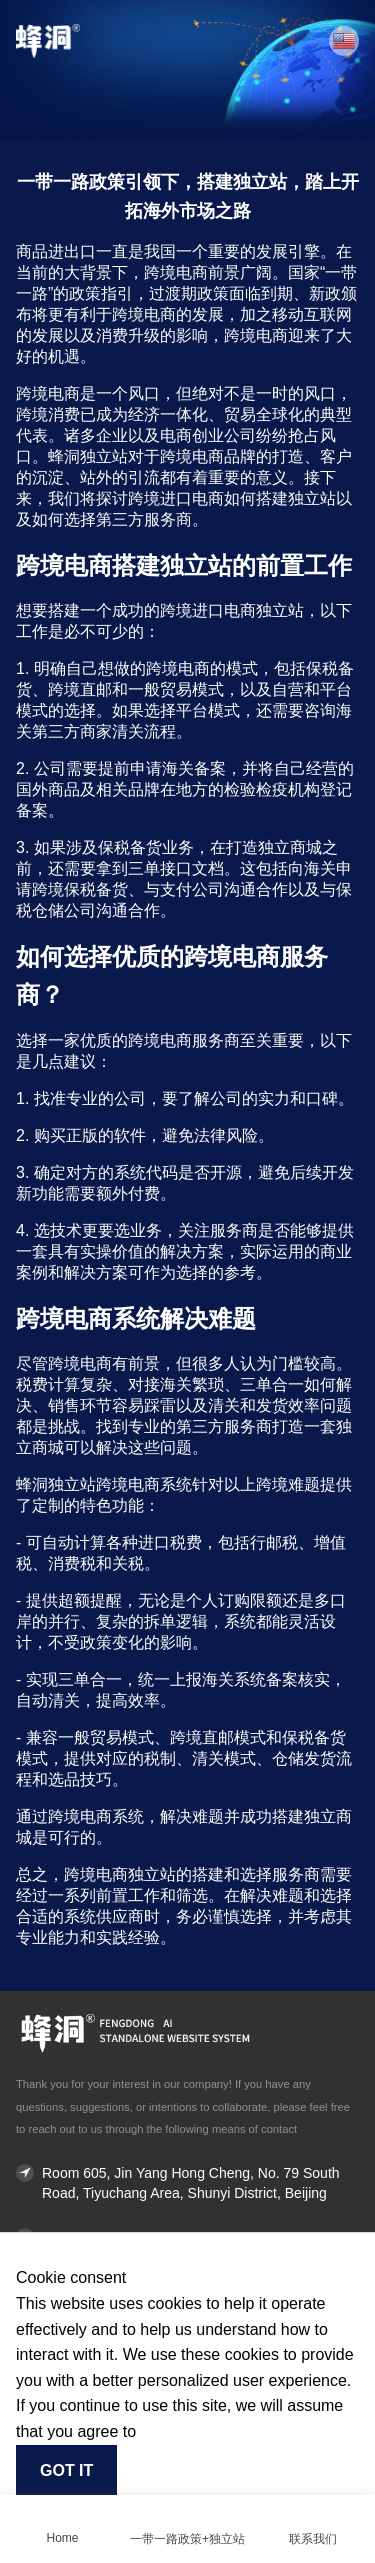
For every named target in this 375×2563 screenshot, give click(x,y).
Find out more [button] (184, 2432)
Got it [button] (66, 2470)
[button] (344, 41)
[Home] (63, 2513)
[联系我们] (313, 2513)
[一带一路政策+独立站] (188, 2513)
